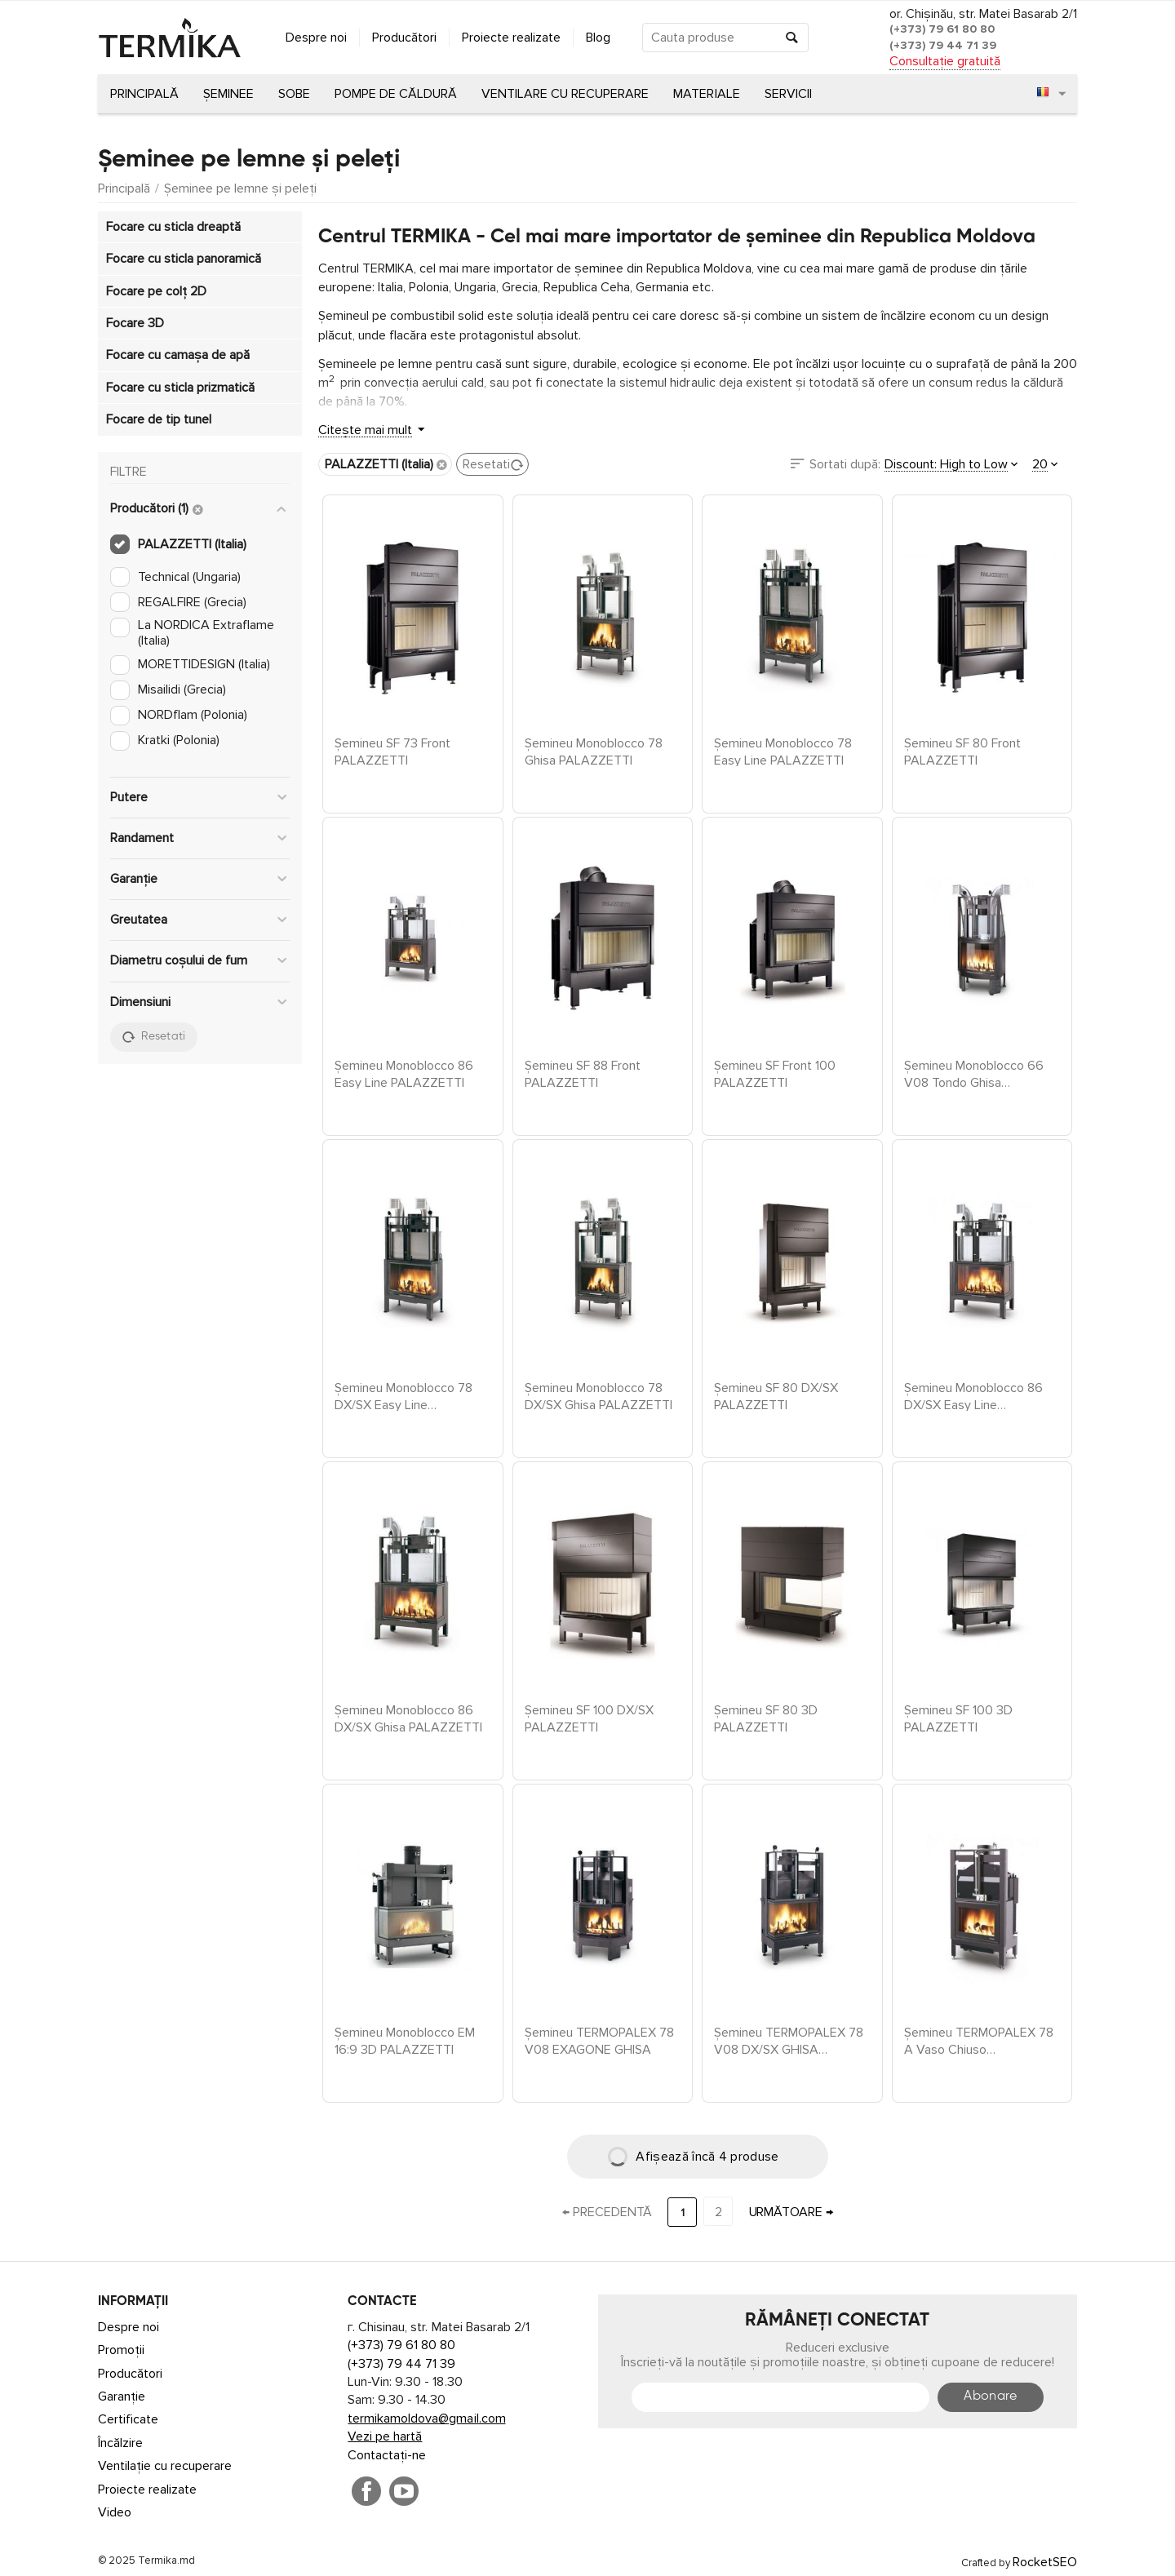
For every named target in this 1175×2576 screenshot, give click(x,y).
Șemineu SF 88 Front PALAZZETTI (583, 1072)
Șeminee (228, 94)
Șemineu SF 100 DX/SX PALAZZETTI (589, 1717)
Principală (144, 94)
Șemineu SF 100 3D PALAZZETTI (958, 1717)
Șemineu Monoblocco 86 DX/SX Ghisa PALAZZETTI (408, 1717)
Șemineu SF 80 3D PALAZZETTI (766, 1717)
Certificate (128, 2419)
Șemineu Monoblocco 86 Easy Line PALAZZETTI (404, 1072)
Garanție (121, 2396)
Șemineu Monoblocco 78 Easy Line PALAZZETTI (783, 750)
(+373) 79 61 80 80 (942, 29)
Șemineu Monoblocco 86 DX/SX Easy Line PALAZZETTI (973, 1395)
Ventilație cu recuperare (165, 2466)
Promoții (121, 2350)
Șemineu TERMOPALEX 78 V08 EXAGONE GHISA (599, 2039)
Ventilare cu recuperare (565, 94)
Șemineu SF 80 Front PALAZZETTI (962, 750)
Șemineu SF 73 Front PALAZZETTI (392, 750)
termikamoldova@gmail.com (426, 2418)
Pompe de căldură (396, 94)
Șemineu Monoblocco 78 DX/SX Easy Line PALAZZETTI (403, 1395)
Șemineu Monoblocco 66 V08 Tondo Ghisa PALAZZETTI (974, 1072)
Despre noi (316, 37)
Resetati (493, 464)
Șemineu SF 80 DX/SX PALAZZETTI (776, 1395)
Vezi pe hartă (385, 2436)
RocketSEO (1045, 2562)
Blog (598, 37)
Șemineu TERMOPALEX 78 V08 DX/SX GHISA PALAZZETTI (788, 2039)
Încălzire (120, 2443)
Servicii (788, 94)
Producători (404, 37)
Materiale (706, 94)
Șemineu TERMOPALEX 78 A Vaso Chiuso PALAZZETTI (978, 2039)
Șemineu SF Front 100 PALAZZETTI (775, 1072)
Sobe (294, 94)
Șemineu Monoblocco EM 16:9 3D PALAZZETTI (405, 2039)
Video (114, 2512)
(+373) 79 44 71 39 (942, 45)
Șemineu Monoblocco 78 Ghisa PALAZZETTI (594, 750)
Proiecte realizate (511, 37)
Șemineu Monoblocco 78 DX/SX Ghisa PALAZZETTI (598, 1395)
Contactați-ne (387, 2455)
